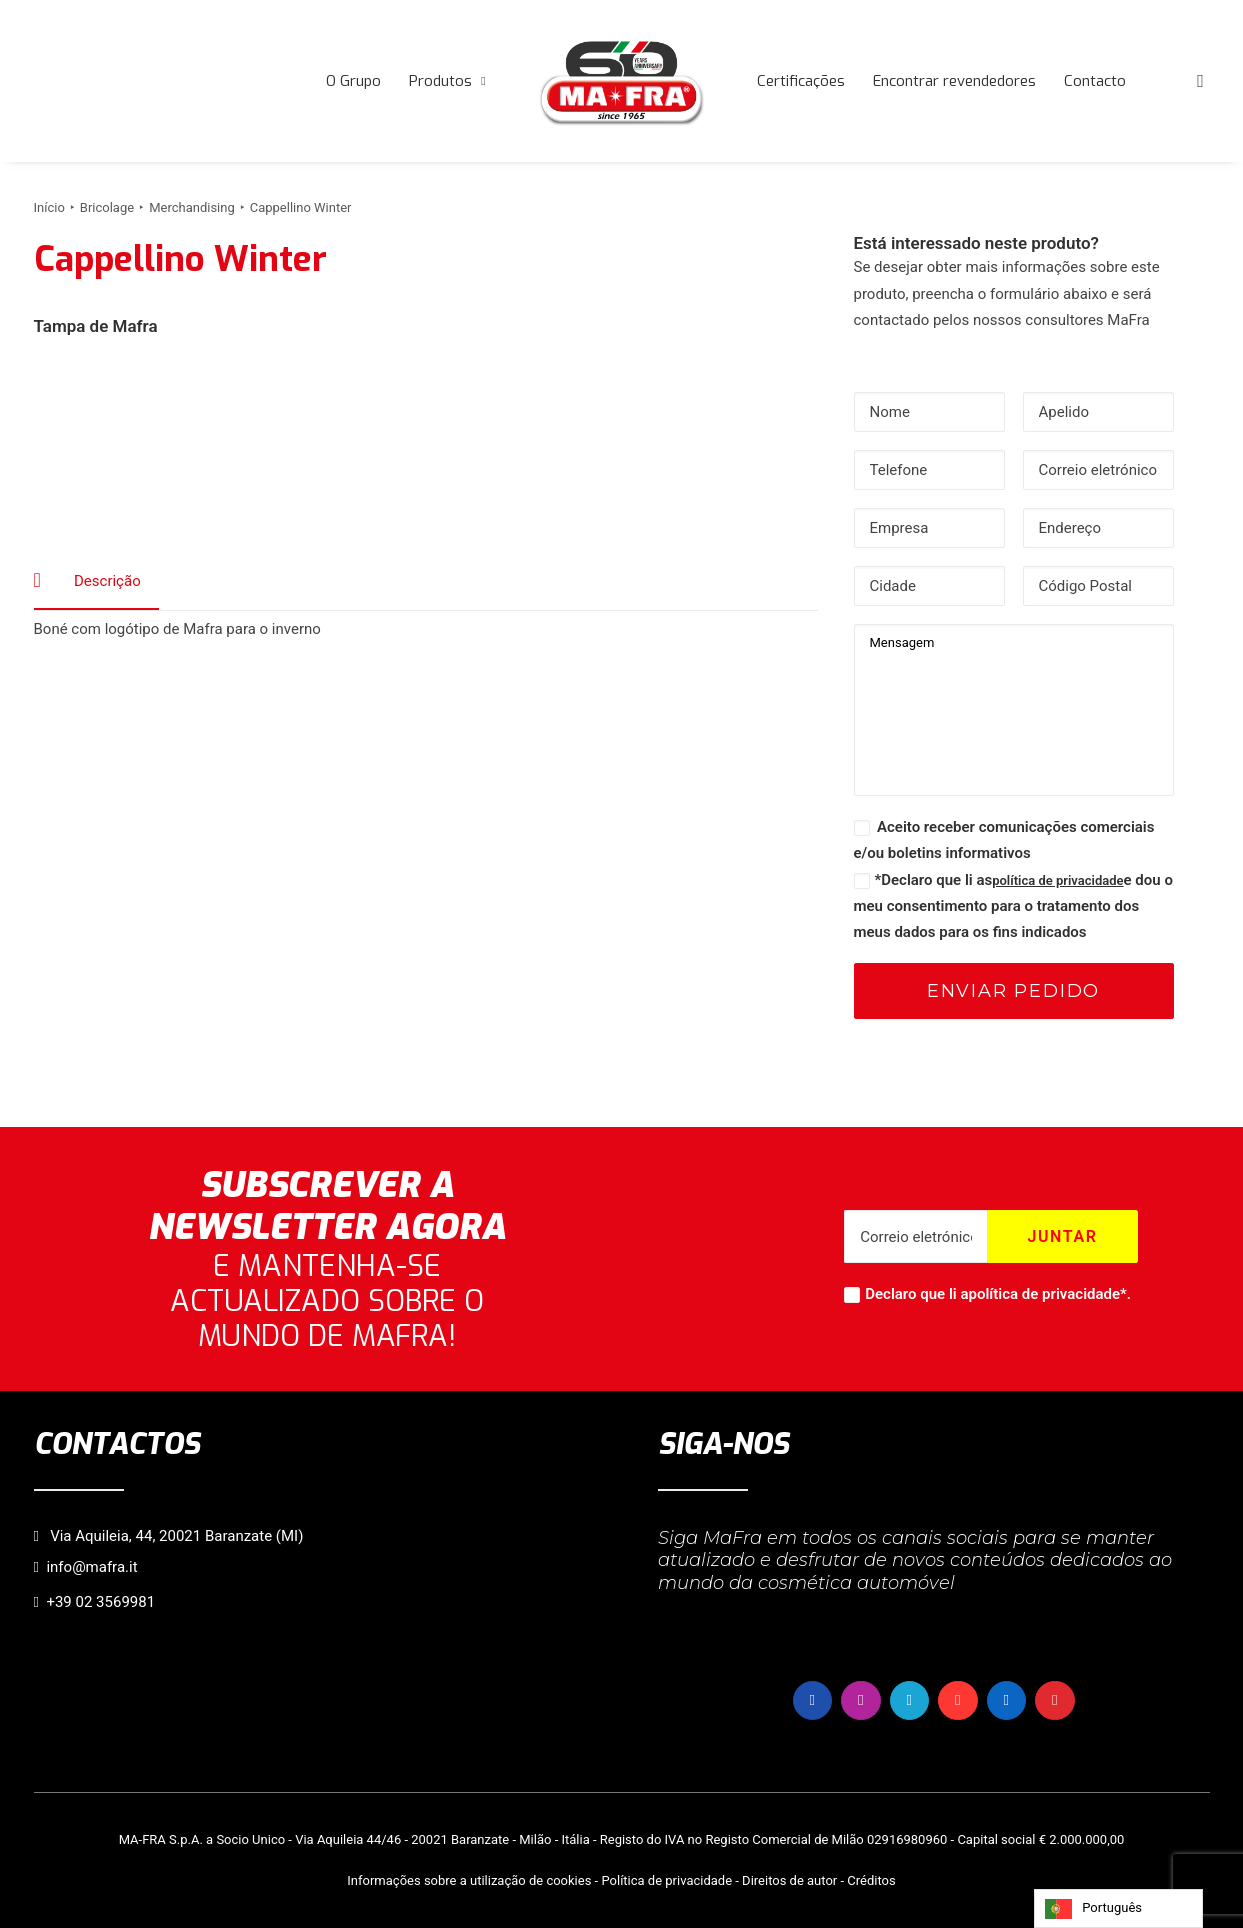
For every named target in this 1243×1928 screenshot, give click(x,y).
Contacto (1095, 81)
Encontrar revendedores (954, 81)
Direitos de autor (789, 1880)
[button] (1201, 81)
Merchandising (192, 207)
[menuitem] (353, 81)
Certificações (801, 81)
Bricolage (107, 207)
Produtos (447, 81)
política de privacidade (1057, 880)
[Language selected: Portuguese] (1118, 1908)
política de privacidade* (1048, 1294)
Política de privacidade (666, 1880)
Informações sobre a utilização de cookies (469, 1880)
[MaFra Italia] (622, 81)
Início (49, 207)
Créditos (871, 1880)
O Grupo (353, 81)
